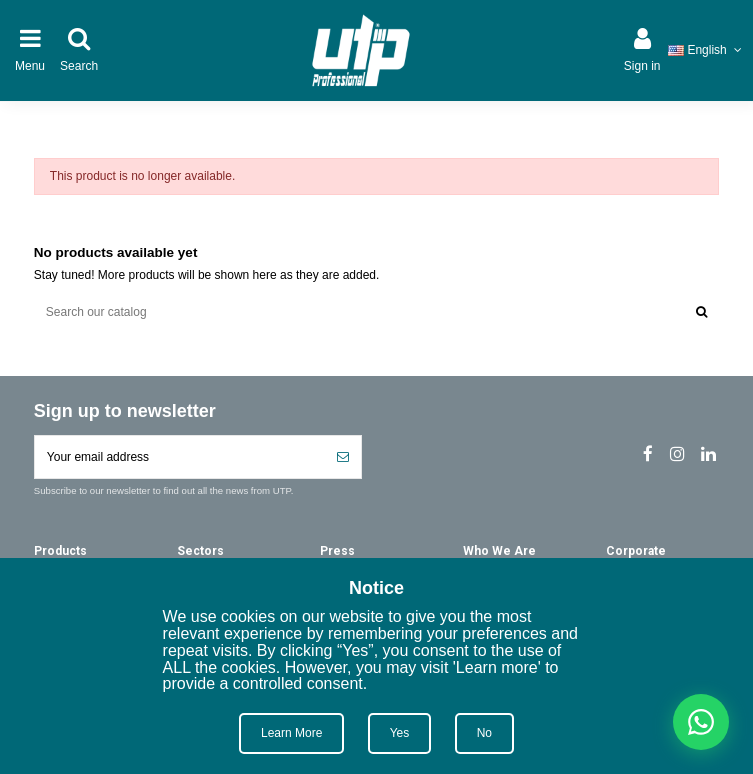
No (484, 733)
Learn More (291, 733)
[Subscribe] (343, 457)
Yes (400, 733)
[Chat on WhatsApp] (701, 722)
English (706, 50)
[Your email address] (180, 457)
